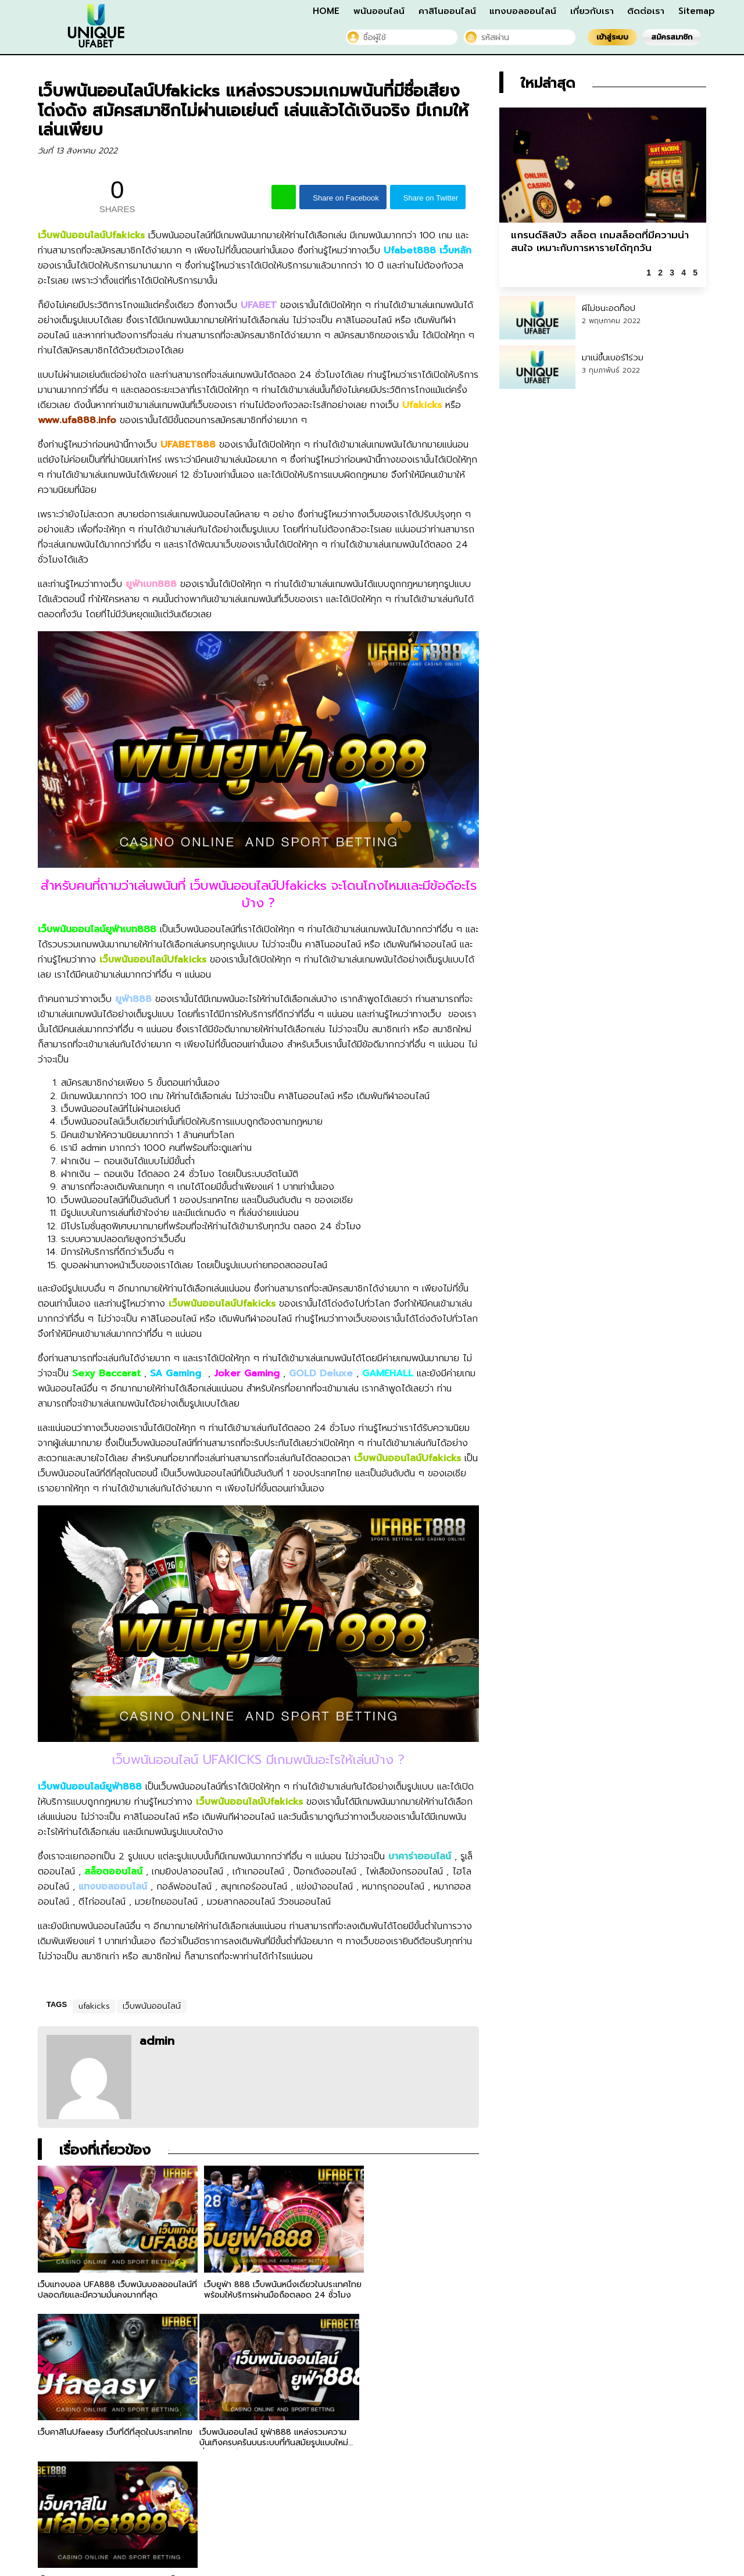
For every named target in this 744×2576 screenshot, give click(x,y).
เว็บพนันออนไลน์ (152, 2006)
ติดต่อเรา (645, 11)
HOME (326, 11)
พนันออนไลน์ (379, 11)
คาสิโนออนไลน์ (447, 11)
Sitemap (696, 11)
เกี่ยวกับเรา (592, 11)
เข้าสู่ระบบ (612, 36)
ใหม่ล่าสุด (548, 83)
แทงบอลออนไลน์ (522, 11)
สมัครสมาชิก (671, 36)
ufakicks (94, 2006)
